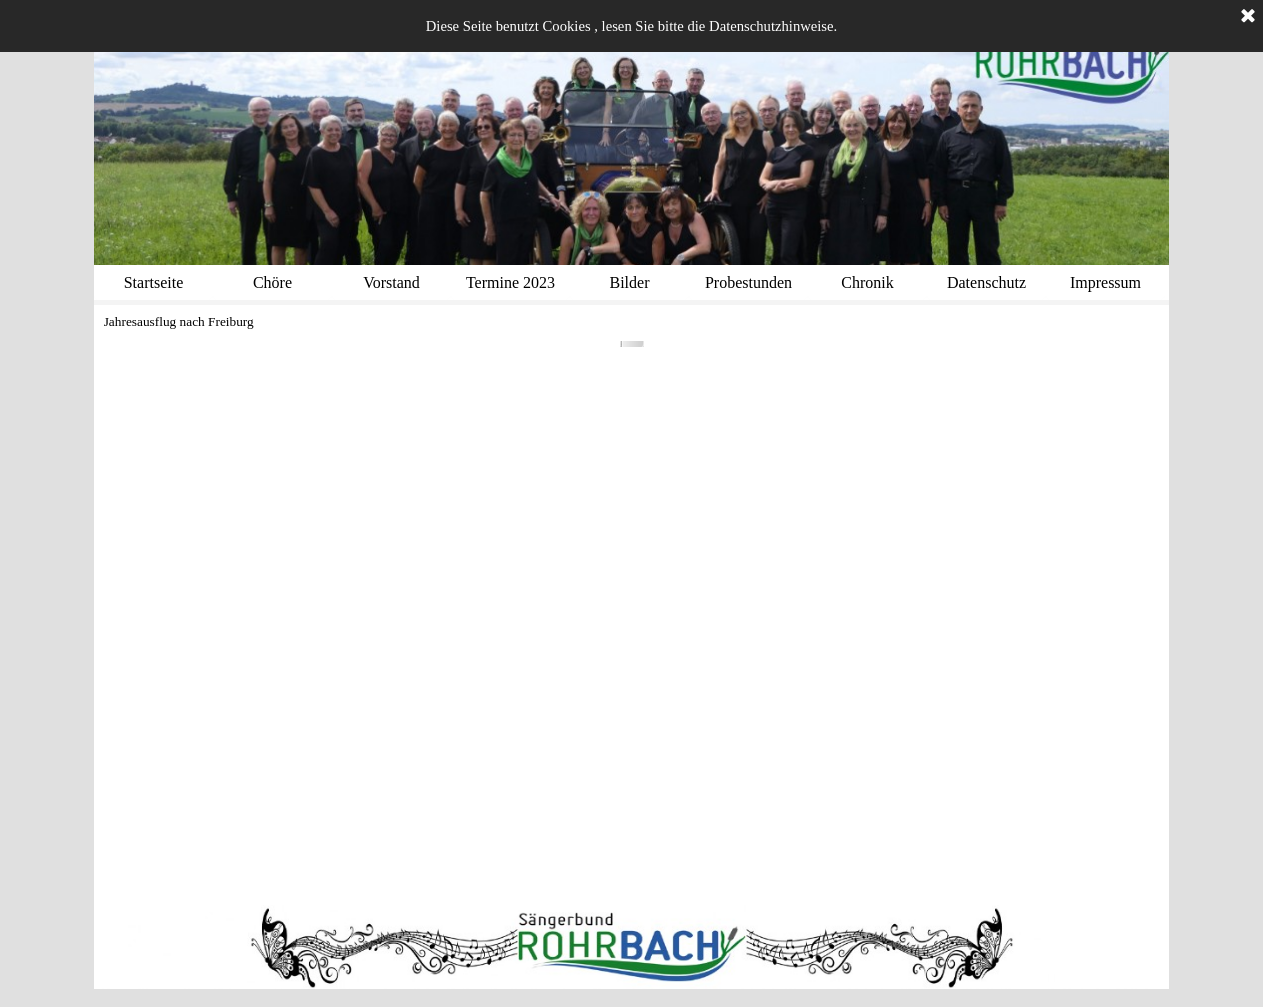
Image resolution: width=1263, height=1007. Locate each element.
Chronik (867, 282)
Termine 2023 (510, 282)
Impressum (1105, 282)
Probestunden (748, 282)
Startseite (154, 282)
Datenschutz (986, 282)
